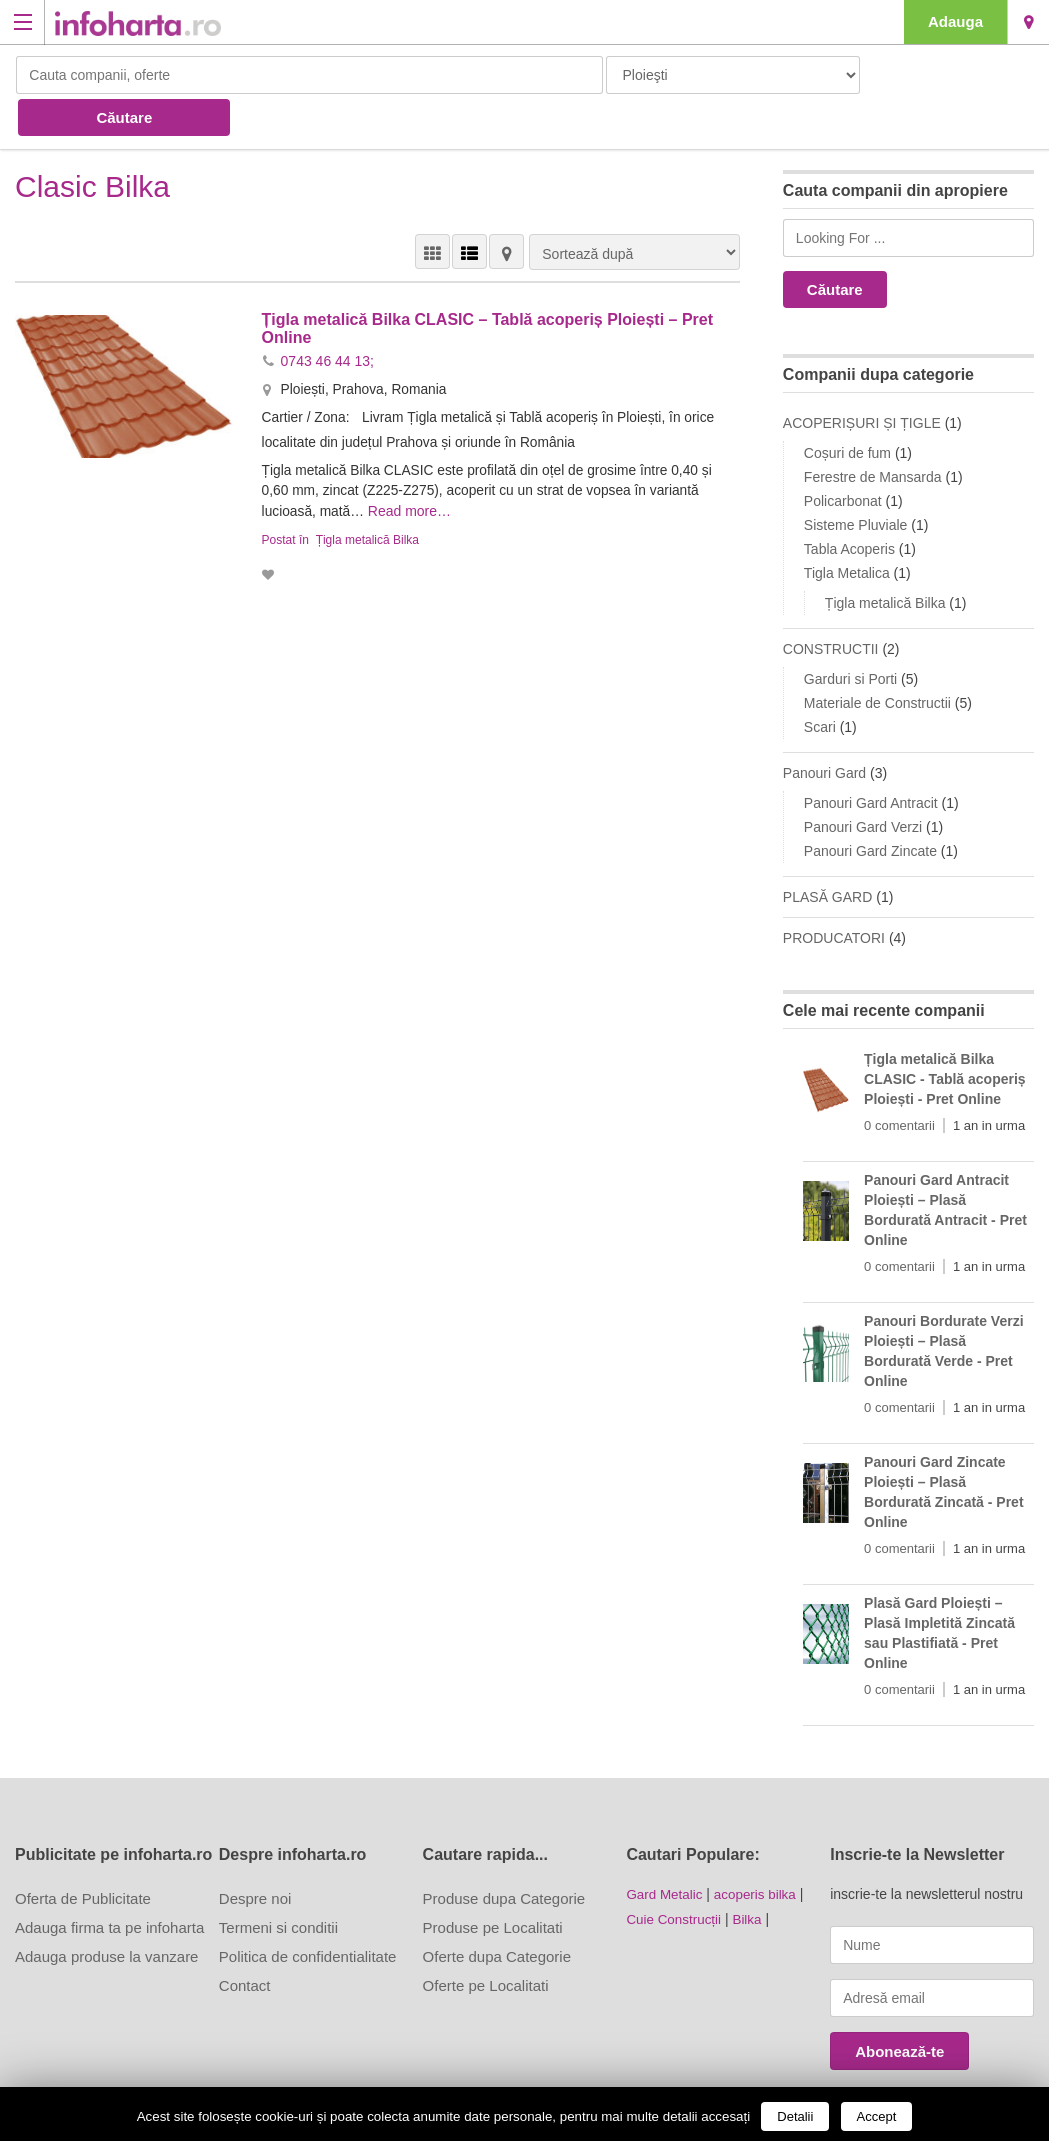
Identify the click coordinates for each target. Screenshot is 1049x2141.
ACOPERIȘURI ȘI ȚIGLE (862, 380)
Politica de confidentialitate (308, 1913)
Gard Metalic (665, 1851)
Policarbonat (843, 458)
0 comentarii (899, 1082)
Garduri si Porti (850, 636)
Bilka (752, 1875)
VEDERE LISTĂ (469, 208)
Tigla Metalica (847, 530)
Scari (820, 684)
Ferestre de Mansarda (873, 434)
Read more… (411, 466)
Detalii (795, 2116)
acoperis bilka (760, 1851)
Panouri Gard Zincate (870, 808)
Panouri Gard (824, 730)
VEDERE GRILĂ (432, 208)
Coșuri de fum (847, 410)
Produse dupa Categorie (504, 1855)
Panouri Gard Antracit (871, 760)
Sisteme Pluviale (856, 482)
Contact (245, 1942)
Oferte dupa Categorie (497, 1913)
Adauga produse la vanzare (106, 1913)
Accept (877, 2116)
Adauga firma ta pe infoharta (109, 1884)
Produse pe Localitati (493, 1884)
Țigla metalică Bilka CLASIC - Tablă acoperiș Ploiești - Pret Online (945, 1036)
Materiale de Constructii (877, 660)
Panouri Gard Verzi (863, 784)
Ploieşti (1028, 22)
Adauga (955, 21)
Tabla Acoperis (849, 506)
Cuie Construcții (675, 1875)
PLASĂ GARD (827, 854)
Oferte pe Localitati (486, 1942)
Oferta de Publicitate (83, 1855)
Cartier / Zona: (308, 373)
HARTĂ (506, 208)
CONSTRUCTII (831, 606)
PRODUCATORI (834, 895)
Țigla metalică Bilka (367, 494)
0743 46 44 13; (327, 317)
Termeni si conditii (278, 1884)
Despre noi (255, 1855)
